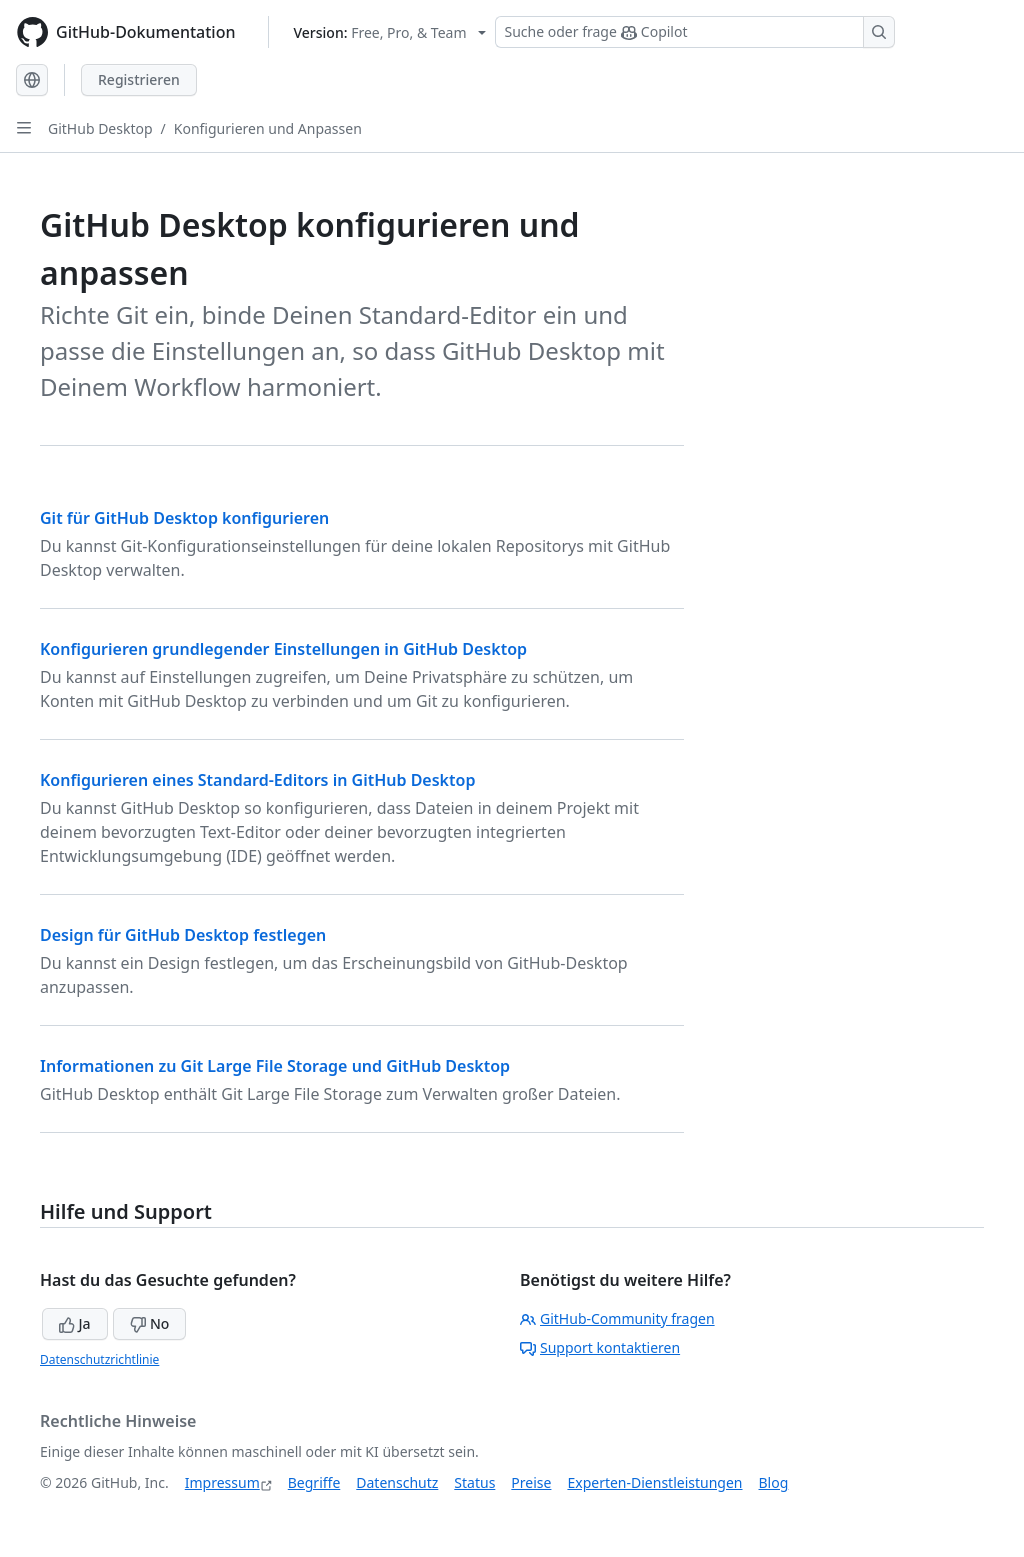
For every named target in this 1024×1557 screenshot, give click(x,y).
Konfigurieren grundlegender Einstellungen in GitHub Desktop (283, 649)
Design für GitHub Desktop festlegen (183, 935)
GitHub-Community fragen (617, 1318)
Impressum (222, 1482)
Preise (531, 1482)
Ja (75, 1323)
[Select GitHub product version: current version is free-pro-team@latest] (390, 32)
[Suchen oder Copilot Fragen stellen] (695, 32)
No (149, 1323)
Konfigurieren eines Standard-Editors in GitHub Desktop (257, 780)
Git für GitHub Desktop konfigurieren (184, 518)
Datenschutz (397, 1482)
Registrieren (139, 79)
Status (474, 1482)
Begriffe (314, 1482)
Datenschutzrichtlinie (99, 1359)
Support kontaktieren (600, 1347)
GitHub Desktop (100, 128)
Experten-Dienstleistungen (654, 1482)
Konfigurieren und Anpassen (268, 128)
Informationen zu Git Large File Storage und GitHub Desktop (275, 1066)
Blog (774, 1482)
